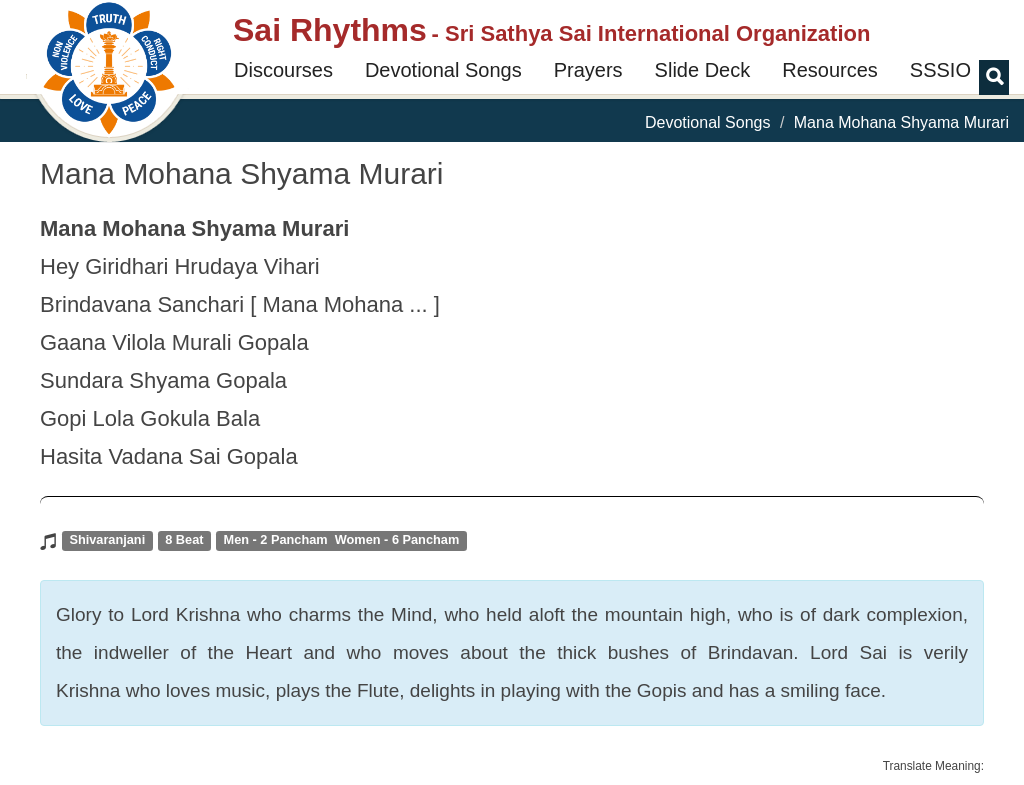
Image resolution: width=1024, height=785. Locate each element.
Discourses (283, 70)
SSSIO (940, 70)
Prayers (588, 70)
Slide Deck (703, 70)
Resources (830, 70)
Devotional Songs (443, 70)
